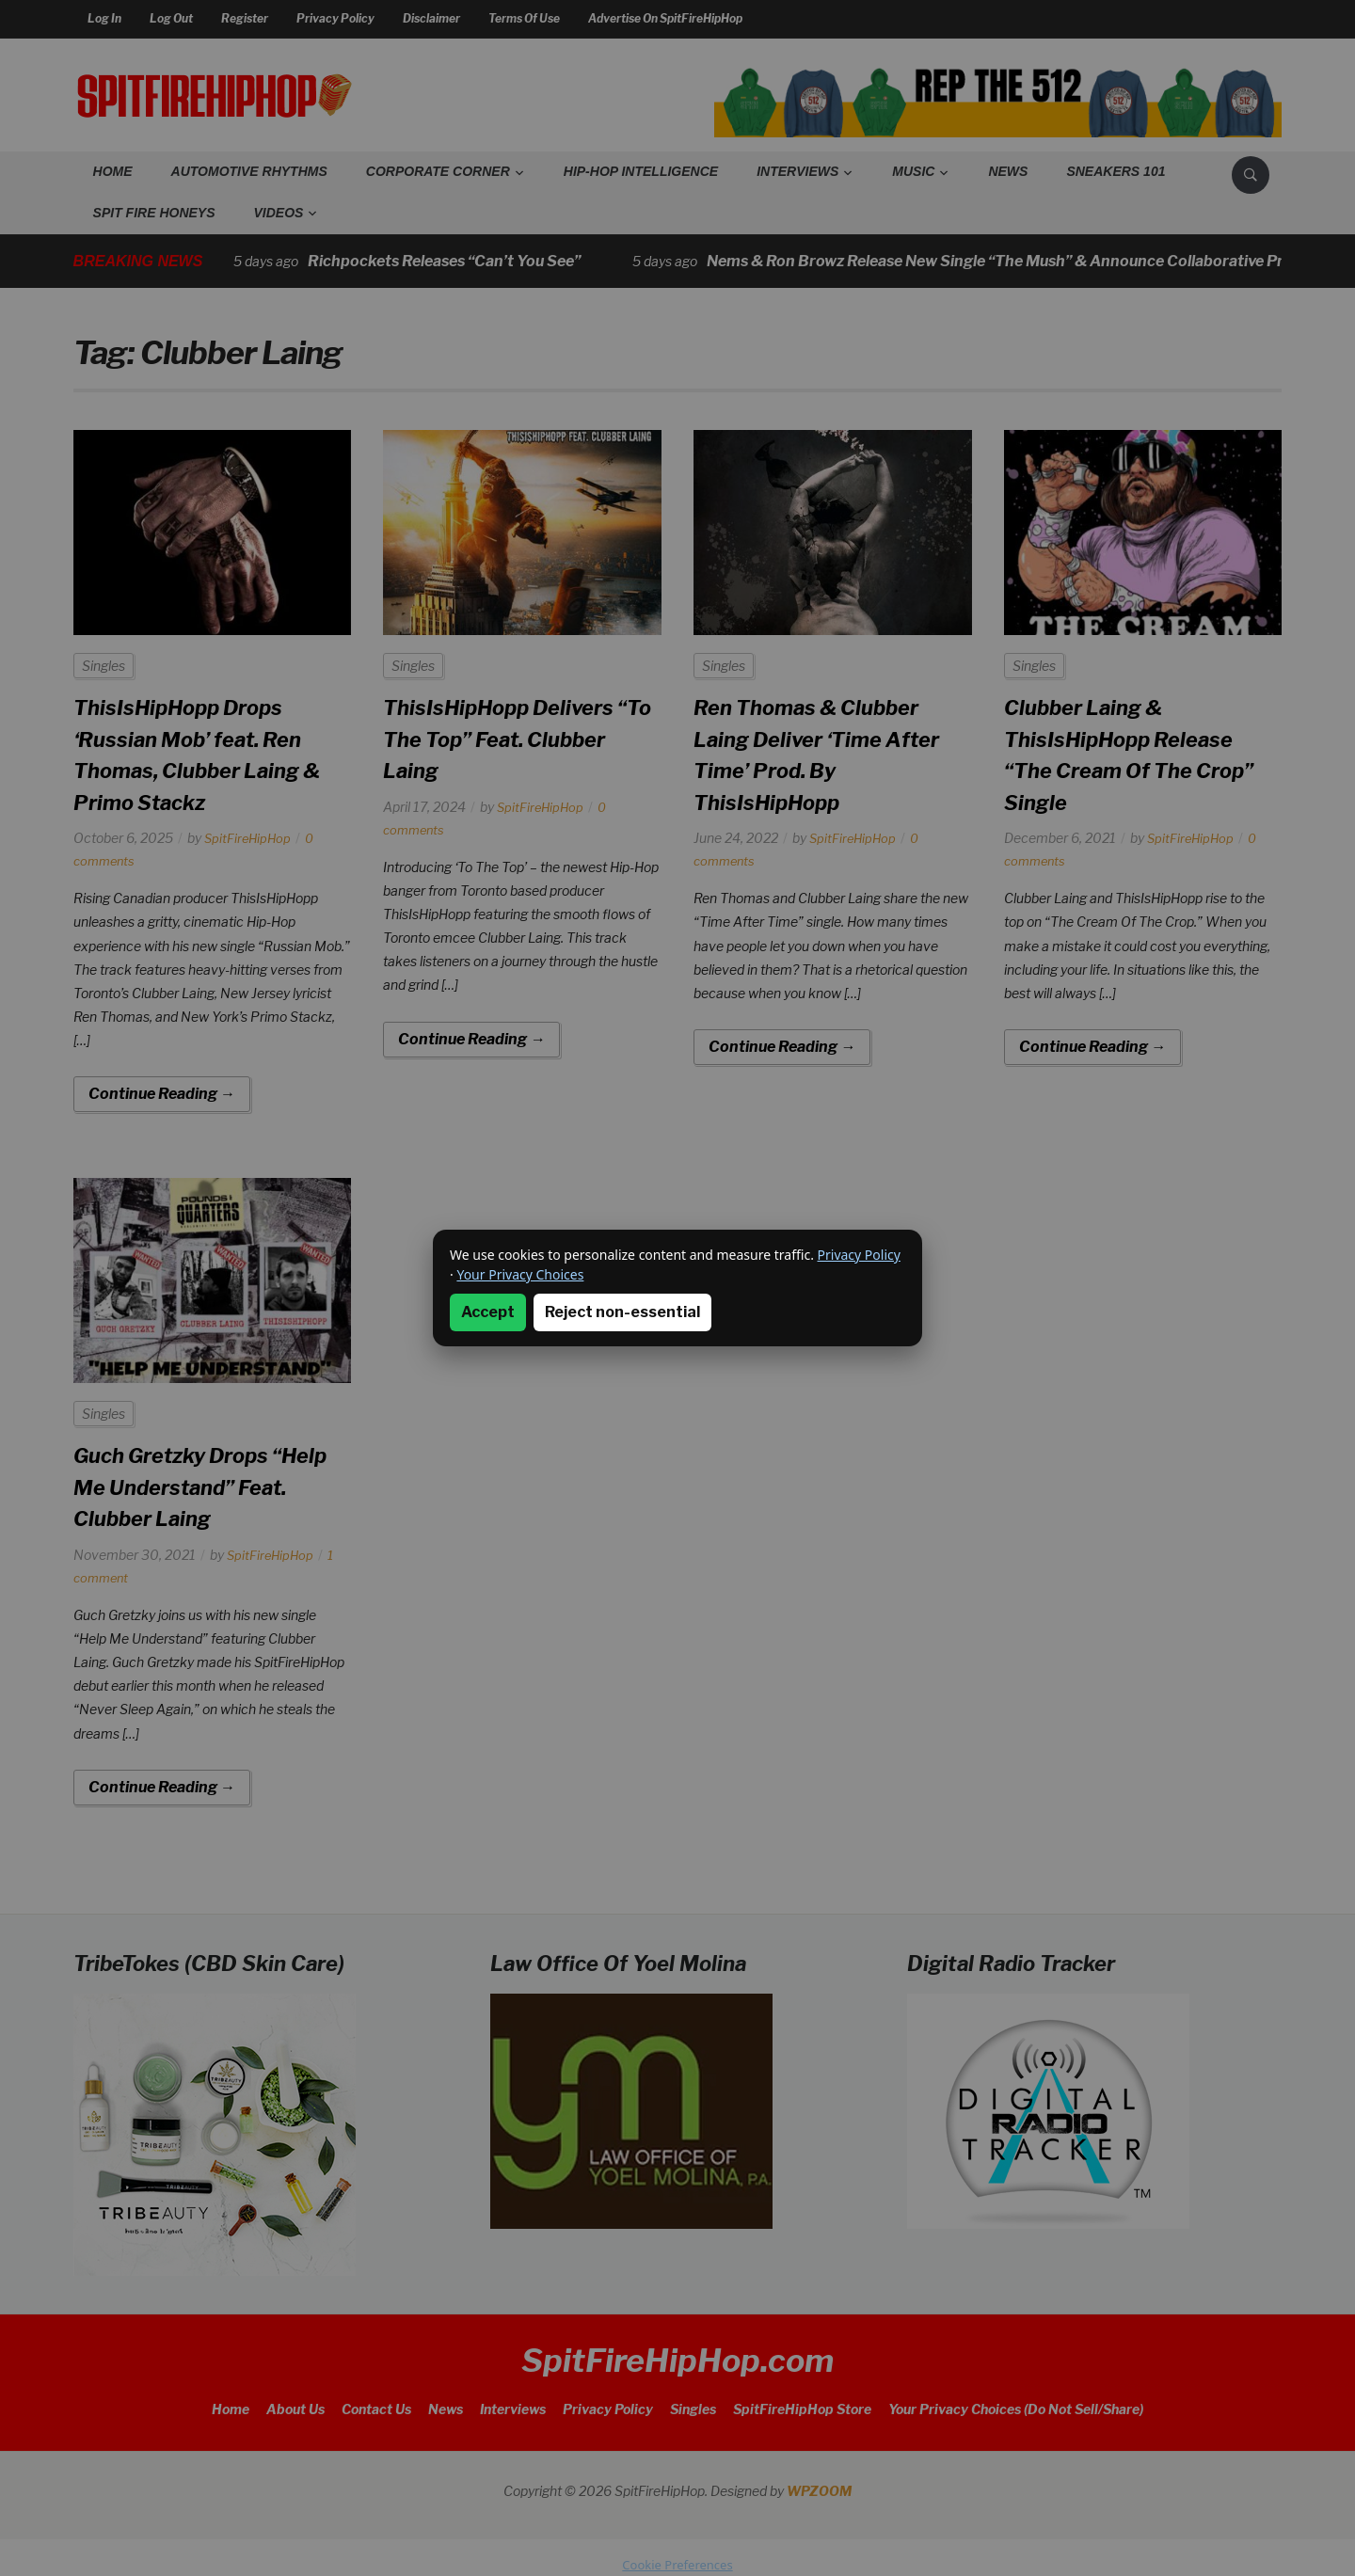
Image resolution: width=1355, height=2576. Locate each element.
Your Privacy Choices (519, 1274)
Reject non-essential (622, 1312)
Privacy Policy (859, 1255)
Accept (488, 1312)
